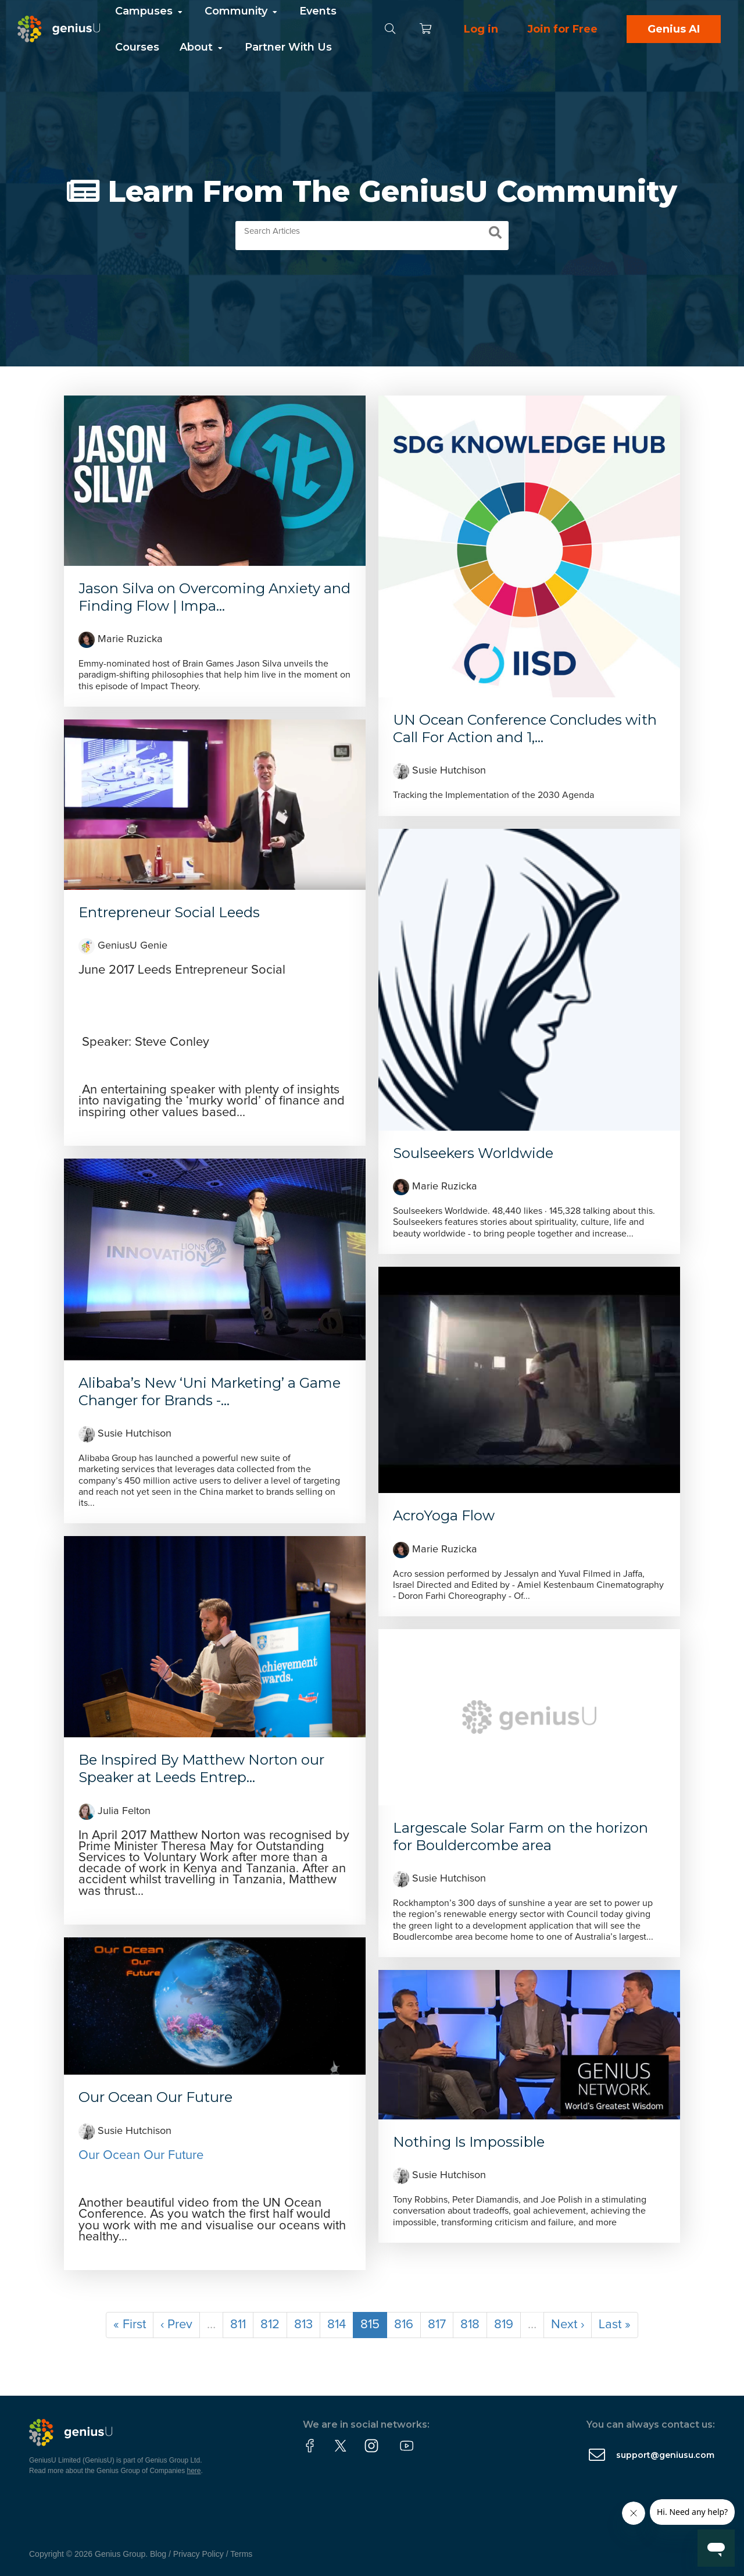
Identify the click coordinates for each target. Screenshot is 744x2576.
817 (437, 2324)
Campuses (149, 11)
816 (403, 2324)
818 (470, 2324)
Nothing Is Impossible (469, 2141)
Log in (481, 29)
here (194, 2471)
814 (336, 2324)
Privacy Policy (198, 2554)
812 (270, 2324)
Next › (567, 2324)
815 (370, 2324)
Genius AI (674, 29)
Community (242, 11)
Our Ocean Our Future (155, 2097)
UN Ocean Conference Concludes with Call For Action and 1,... (525, 728)
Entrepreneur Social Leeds (169, 912)
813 (303, 2324)
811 (238, 2324)
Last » (615, 2324)
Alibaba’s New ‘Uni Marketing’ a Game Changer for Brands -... (209, 1391)
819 (503, 2324)
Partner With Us (288, 47)
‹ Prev (176, 2324)
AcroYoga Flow (444, 1515)
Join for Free (562, 29)
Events (318, 11)
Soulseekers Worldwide (473, 1153)
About (202, 47)
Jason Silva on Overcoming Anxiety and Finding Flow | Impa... (214, 597)
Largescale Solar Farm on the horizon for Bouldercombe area (520, 1836)
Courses (137, 47)
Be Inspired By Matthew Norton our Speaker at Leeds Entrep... (201, 1768)
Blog (158, 2554)
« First (129, 2324)
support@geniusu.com (665, 2455)
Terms (241, 2554)
